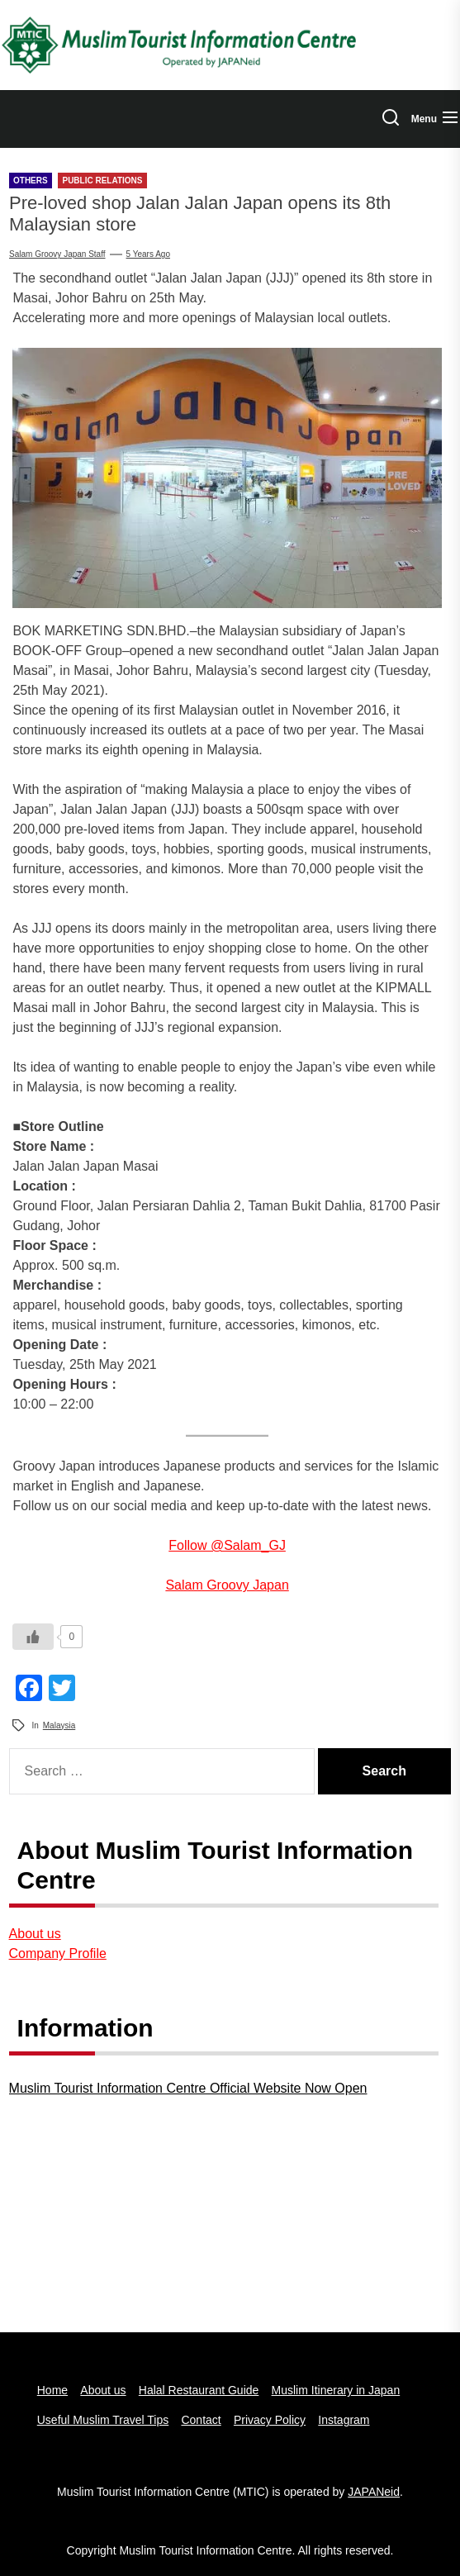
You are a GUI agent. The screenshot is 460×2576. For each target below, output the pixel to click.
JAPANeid (374, 2491)
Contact (201, 2419)
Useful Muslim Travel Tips (102, 2419)
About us (35, 1934)
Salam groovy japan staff (57, 254)
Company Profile (58, 1953)
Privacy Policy (270, 2419)
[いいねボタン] (33, 1636)
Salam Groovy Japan (226, 1585)
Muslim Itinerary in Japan (336, 2390)
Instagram (343, 2419)
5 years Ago (148, 254)
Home (52, 2390)
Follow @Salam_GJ (227, 1545)
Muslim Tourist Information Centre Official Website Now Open (188, 2088)
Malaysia (59, 1725)
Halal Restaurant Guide (199, 2390)
